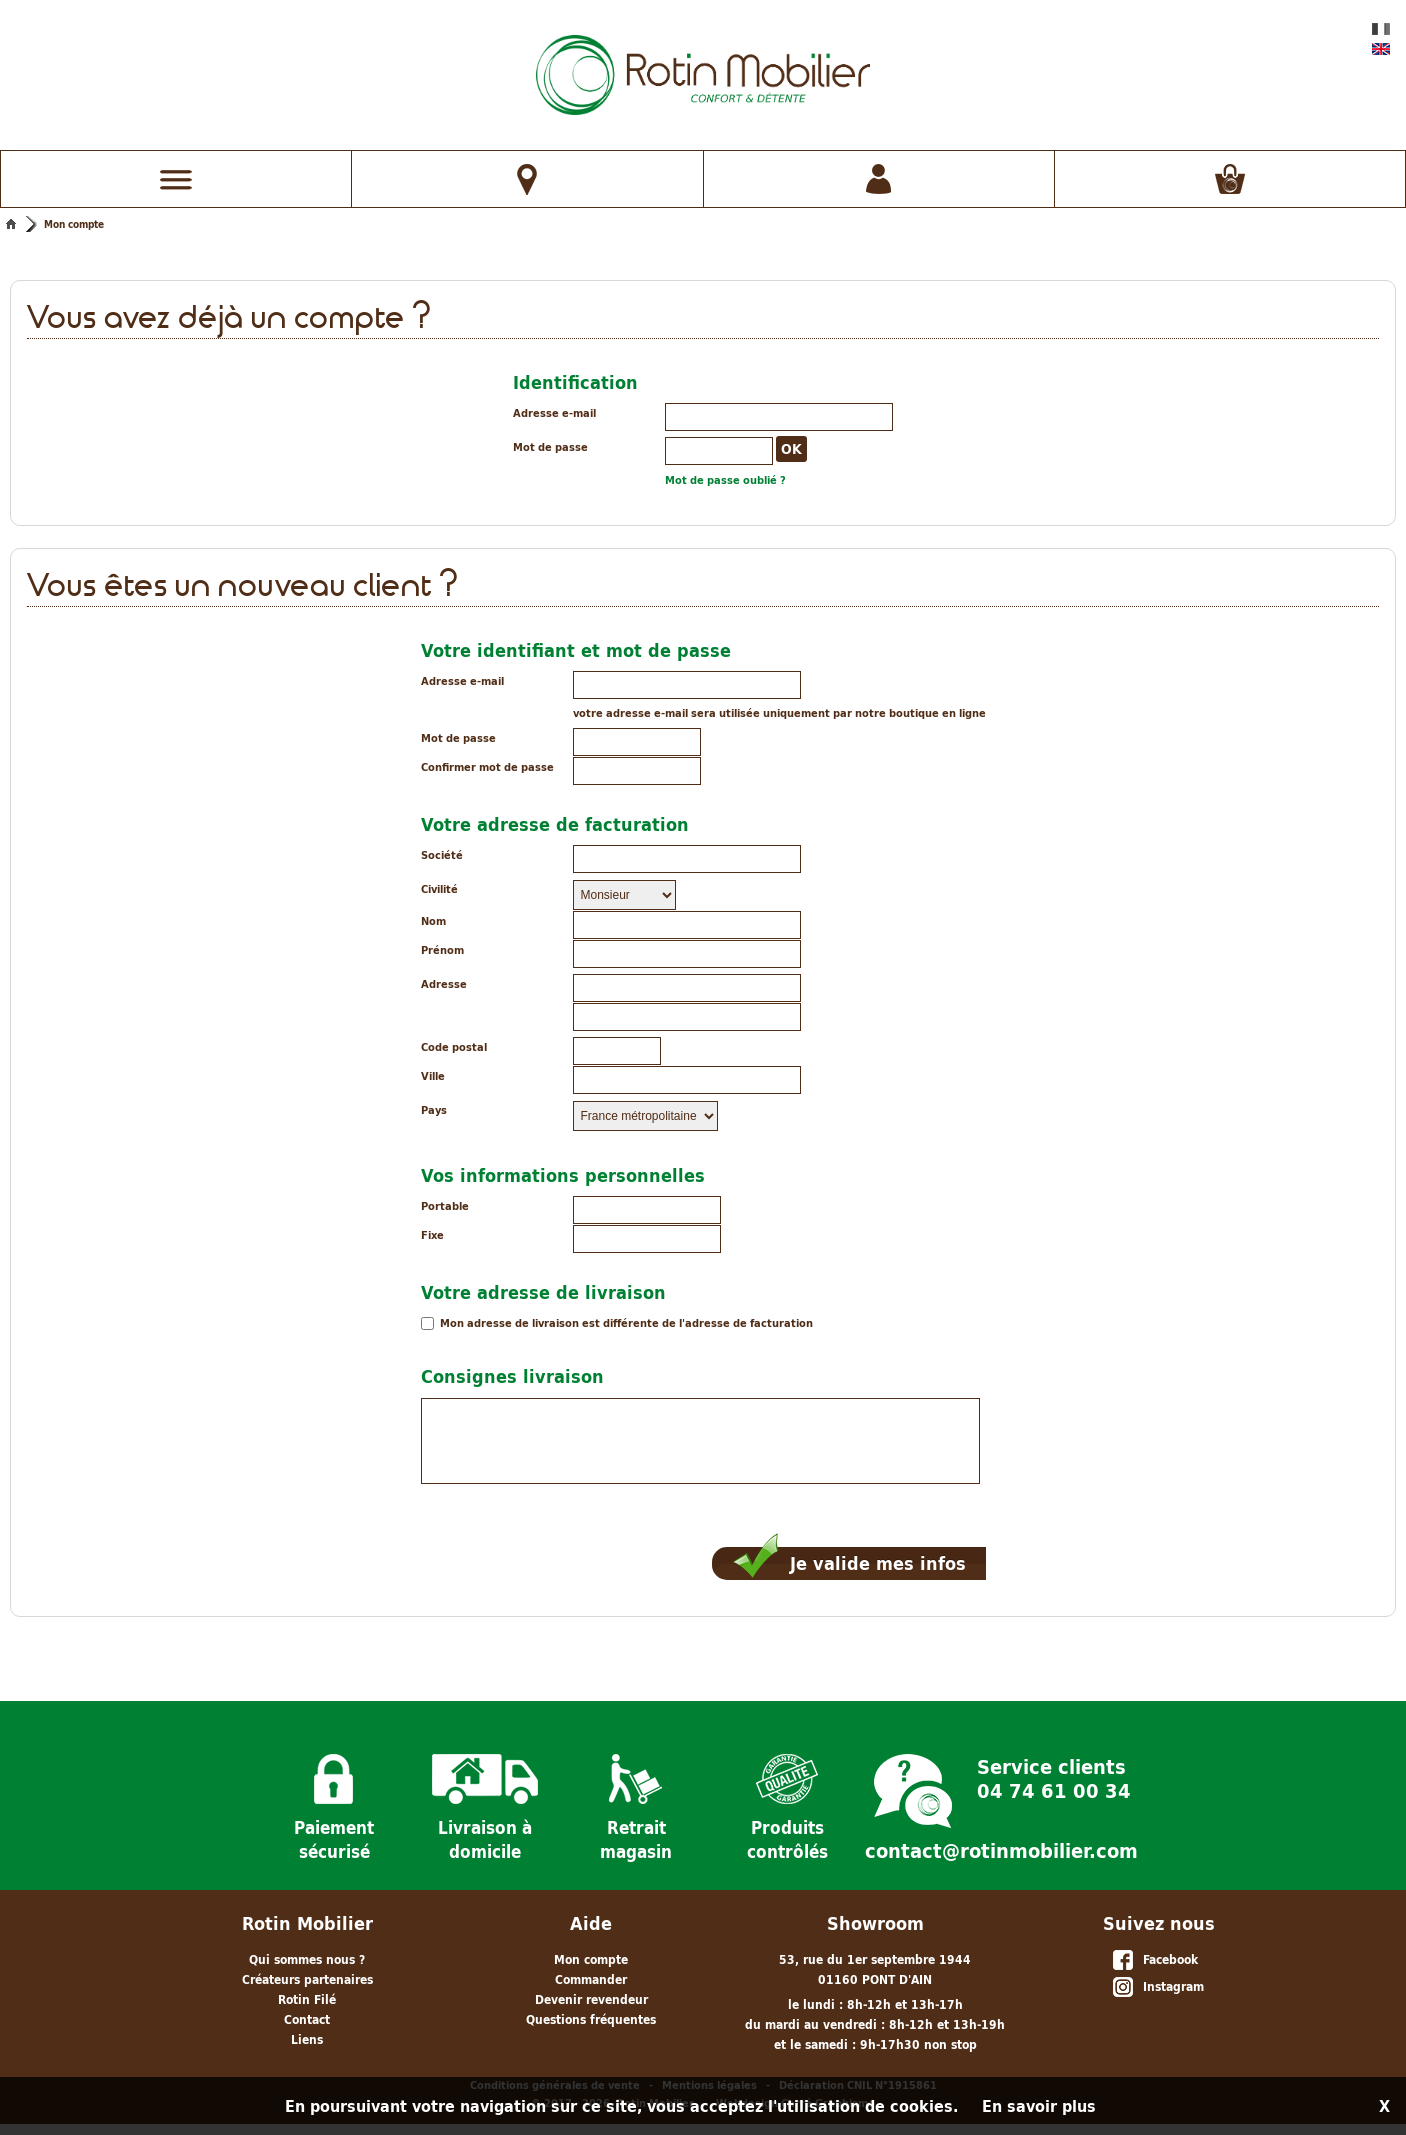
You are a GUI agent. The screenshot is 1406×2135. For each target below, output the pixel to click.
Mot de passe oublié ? (725, 480)
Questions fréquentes (591, 2019)
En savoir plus (1039, 2106)
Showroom (875, 1923)
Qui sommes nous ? (307, 1959)
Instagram (1157, 1988)
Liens (307, 2039)
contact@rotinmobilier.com (1001, 1851)
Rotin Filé (307, 1999)
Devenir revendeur (591, 1999)
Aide (591, 1923)
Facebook (1154, 1961)
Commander (591, 1979)
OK (791, 449)
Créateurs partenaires (307, 1979)
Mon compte (74, 224)
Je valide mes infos (849, 1563)
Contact (307, 2019)
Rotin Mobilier (307, 1923)
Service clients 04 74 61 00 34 (1054, 1777)
